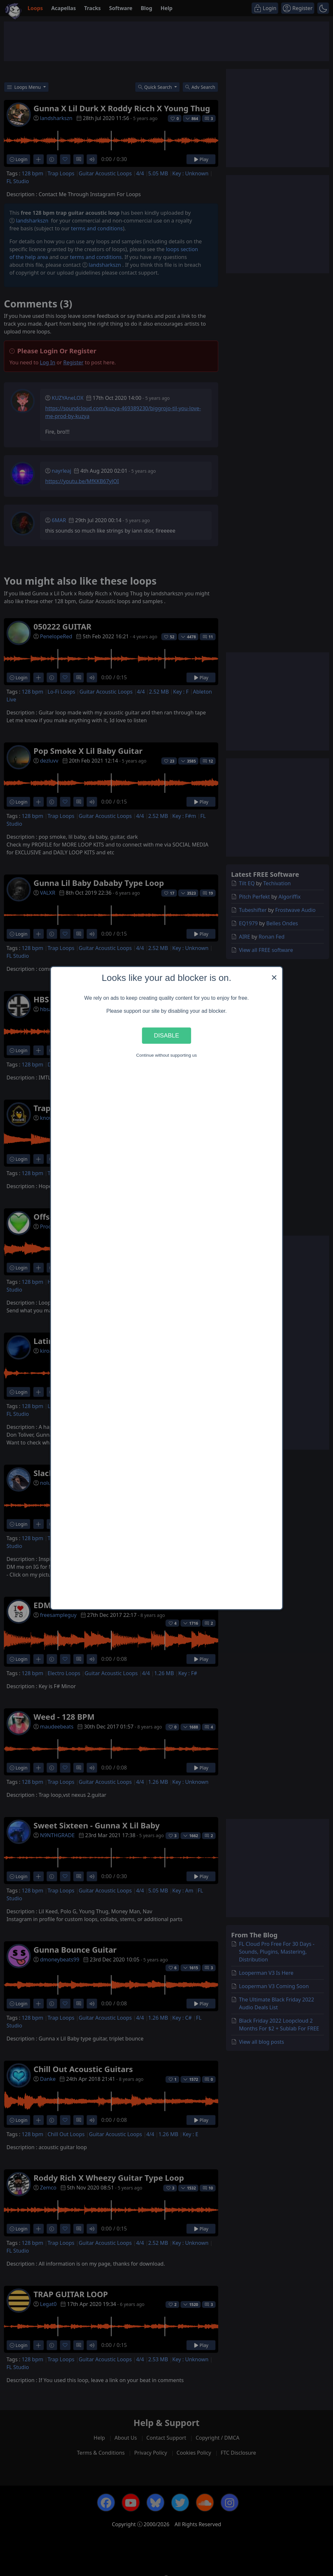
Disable (166, 1035)
